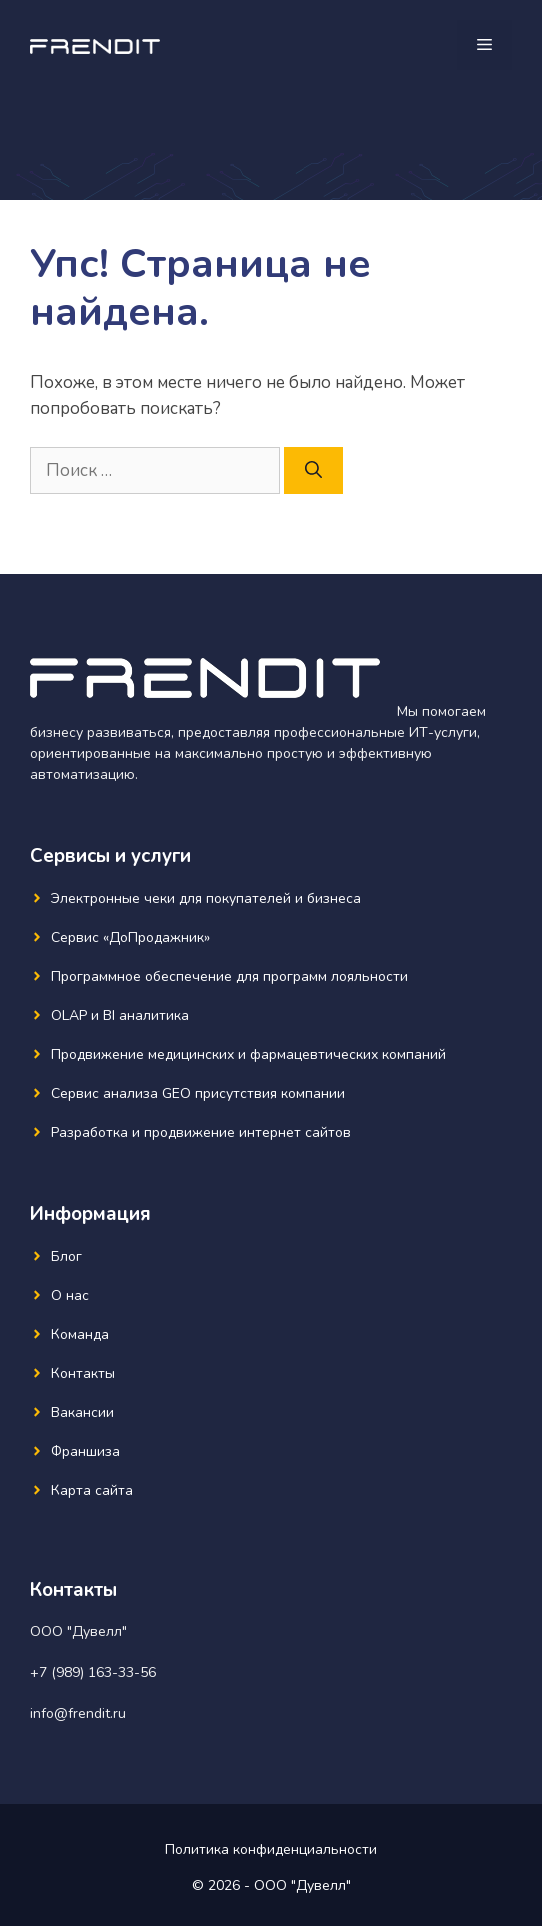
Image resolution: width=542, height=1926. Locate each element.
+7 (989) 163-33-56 (93, 1672)
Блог (66, 1256)
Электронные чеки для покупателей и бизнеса (206, 898)
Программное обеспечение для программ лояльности (229, 976)
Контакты (83, 1373)
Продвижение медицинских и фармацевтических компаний (248, 1054)
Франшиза (85, 1451)
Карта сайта (92, 1490)
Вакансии (82, 1412)
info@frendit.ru (78, 1713)
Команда (80, 1334)
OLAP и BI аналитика (120, 1015)
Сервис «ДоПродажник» (130, 937)
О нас (70, 1295)
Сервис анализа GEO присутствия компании (198, 1093)
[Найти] (313, 471)
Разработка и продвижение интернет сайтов (201, 1132)
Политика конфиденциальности (271, 1849)
